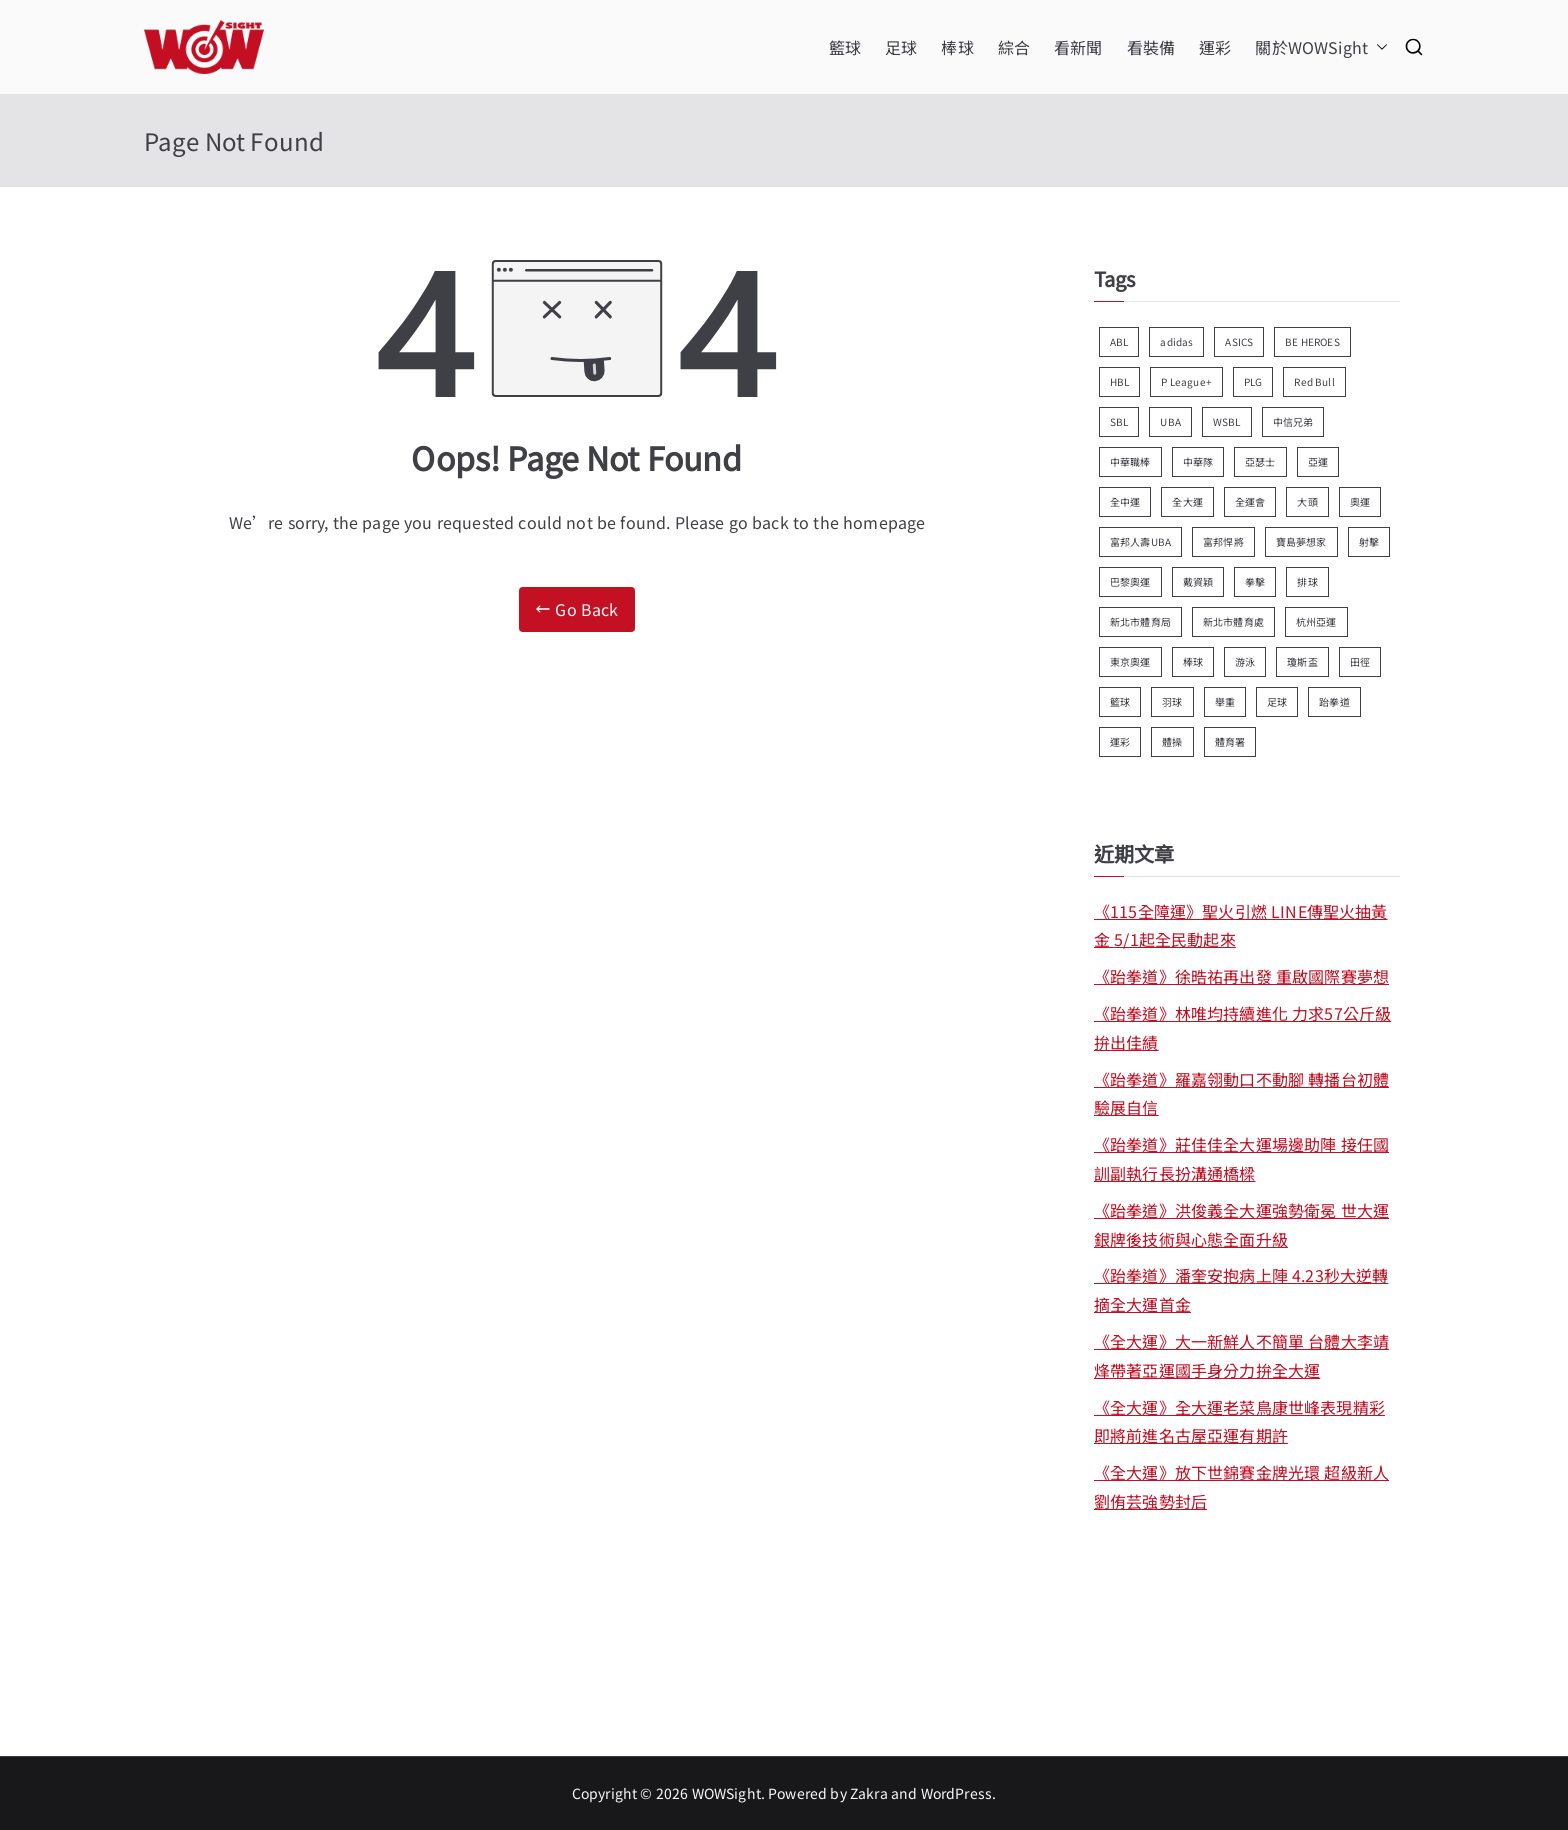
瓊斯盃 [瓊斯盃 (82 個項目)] (1302, 661)
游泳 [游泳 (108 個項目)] (1245, 661)
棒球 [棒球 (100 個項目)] (1193, 661)
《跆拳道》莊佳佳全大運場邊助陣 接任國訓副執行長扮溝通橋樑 (1241, 1158)
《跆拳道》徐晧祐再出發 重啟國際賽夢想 (1241, 976)
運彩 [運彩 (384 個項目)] (1120, 741)
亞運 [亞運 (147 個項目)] (1318, 461)
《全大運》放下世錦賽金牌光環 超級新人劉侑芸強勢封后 (1241, 1486)
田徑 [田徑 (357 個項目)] (1360, 661)
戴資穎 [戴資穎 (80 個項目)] (1198, 581)
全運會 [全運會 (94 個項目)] (1250, 501)
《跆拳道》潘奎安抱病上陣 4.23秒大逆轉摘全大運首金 (1241, 1289)
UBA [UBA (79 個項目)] (1170, 421)
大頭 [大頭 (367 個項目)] (1307, 501)
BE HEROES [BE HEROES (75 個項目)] (1312, 341)
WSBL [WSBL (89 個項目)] (1227, 421)
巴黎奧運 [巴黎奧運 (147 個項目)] (1130, 581)
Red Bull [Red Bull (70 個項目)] (1314, 381)
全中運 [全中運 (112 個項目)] (1125, 501)
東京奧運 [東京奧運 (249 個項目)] (1130, 661)
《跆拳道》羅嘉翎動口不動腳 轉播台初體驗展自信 (1241, 1093)
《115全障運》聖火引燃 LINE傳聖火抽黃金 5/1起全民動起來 (1241, 925)
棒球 (957, 47)
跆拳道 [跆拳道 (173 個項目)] (1334, 701)
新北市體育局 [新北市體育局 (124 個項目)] (1140, 621)
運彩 (1215, 47)
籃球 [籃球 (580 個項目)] (1120, 701)
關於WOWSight (1321, 47)
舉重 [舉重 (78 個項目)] (1225, 701)
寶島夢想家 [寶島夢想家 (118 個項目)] (1301, 541)
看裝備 (1151, 47)
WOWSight (726, 1793)
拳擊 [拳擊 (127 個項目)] (1255, 581)
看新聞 (1078, 47)
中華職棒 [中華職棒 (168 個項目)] (1130, 461)
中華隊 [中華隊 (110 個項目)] (1198, 461)
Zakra (869, 1793)
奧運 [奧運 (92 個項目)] (1360, 501)
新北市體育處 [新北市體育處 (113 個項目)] (1233, 621)
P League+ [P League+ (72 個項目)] (1186, 381)
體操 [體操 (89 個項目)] (1172, 741)
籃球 (845, 47)
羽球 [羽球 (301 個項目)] (1172, 701)
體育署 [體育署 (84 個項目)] (1230, 741)
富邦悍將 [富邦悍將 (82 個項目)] (1223, 541)
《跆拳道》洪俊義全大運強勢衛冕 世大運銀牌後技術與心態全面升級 (1241, 1224)
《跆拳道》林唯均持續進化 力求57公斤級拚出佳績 (1242, 1027)
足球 (901, 47)
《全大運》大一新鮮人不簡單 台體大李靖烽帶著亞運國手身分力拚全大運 (1241, 1355)
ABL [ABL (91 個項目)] (1119, 341)
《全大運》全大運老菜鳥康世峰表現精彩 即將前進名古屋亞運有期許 (1239, 1421)
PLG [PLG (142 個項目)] (1253, 381)
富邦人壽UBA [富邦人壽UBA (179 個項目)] (1140, 541)
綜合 (1014, 47)
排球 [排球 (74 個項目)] (1307, 581)
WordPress (956, 1793)
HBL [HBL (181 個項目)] (1119, 381)
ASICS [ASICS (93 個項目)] (1239, 341)
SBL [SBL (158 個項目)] (1119, 421)
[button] (1378, 47)
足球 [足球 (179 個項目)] (1277, 701)
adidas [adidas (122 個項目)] (1176, 341)
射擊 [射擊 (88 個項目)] (1369, 541)
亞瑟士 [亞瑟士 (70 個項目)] (1260, 461)
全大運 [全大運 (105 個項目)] (1187, 501)
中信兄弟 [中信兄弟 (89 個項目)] (1293, 421)
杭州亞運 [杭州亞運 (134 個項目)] (1316, 621)
